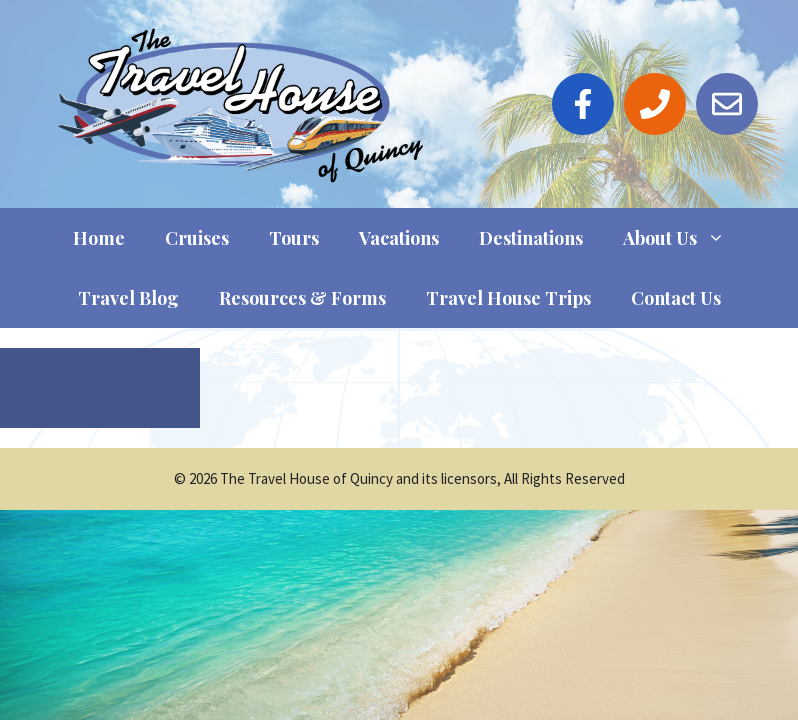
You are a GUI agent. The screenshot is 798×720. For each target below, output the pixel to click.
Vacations (399, 238)
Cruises (197, 238)
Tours (294, 238)
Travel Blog (128, 298)
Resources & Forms (302, 298)
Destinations (531, 238)
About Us (684, 238)
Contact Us (676, 298)
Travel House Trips (508, 298)
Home (99, 238)
